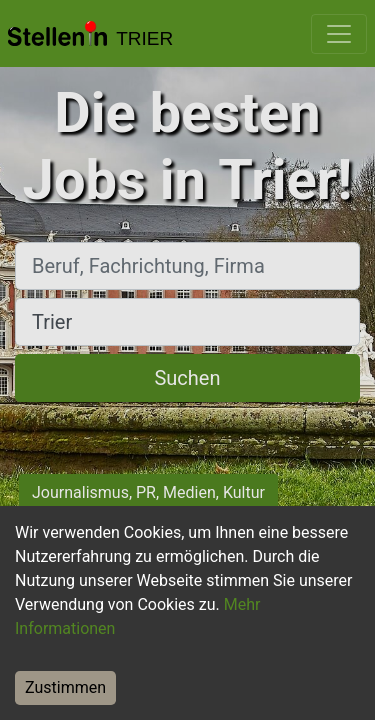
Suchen (187, 378)
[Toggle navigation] (339, 34)
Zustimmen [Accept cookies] (65, 687)
